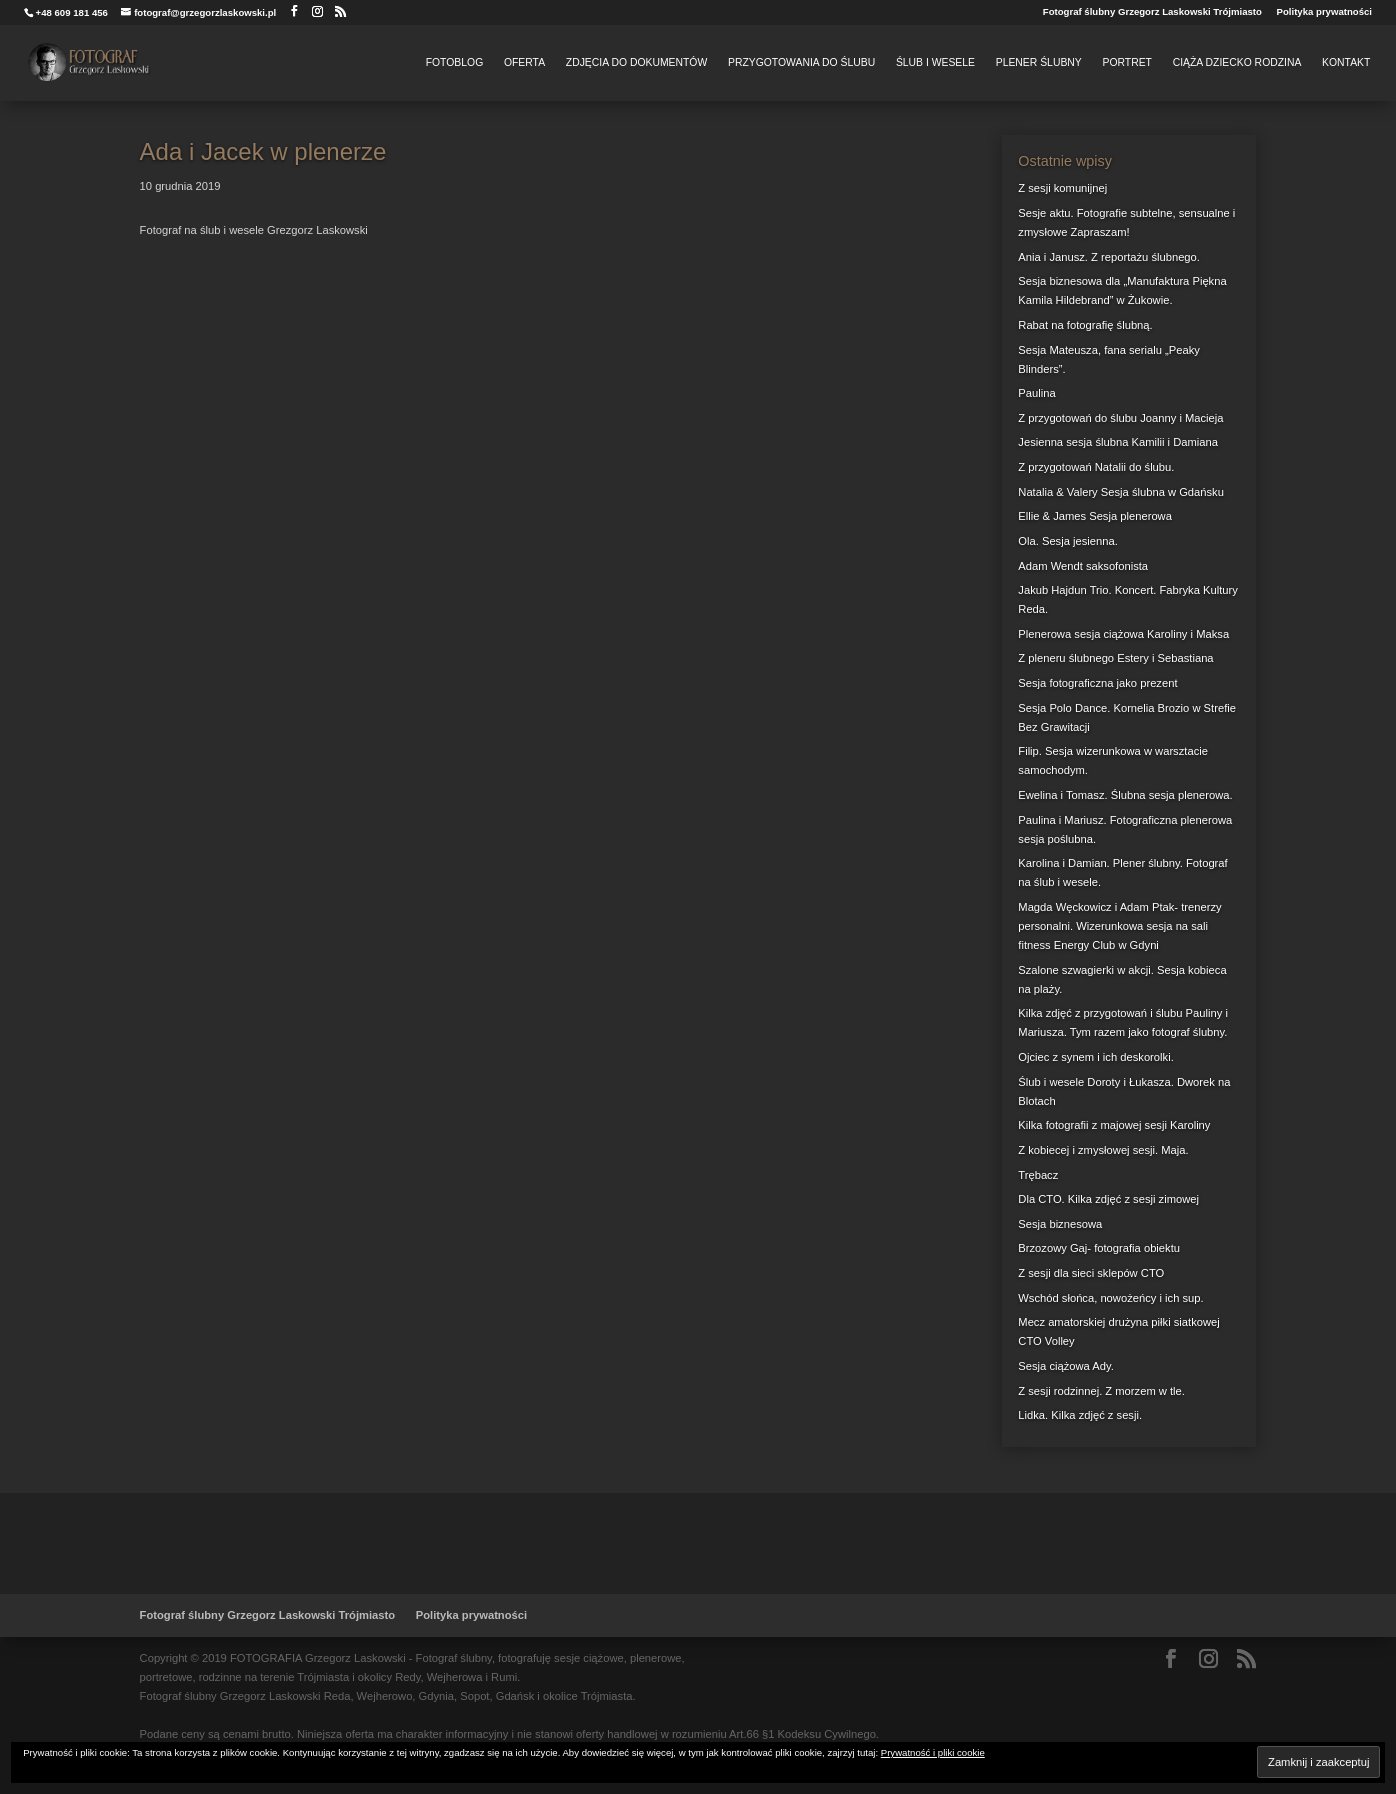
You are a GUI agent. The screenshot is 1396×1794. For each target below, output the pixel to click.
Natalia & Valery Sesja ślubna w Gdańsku (1121, 492)
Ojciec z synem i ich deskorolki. (1095, 1057)
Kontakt (1346, 62)
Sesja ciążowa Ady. (1066, 1366)
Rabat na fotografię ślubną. (1085, 325)
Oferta (524, 62)
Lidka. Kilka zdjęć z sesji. (1080, 1415)
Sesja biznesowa (1060, 1224)
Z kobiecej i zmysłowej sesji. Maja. (1103, 1150)
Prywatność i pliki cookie (933, 1752)
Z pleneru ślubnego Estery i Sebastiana (1115, 658)
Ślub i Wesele (935, 62)
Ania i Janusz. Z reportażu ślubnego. (1109, 257)
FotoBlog (455, 62)
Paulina (1036, 393)
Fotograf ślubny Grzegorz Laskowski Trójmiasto (1152, 12)
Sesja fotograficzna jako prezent (1097, 683)
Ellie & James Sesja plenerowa (1095, 516)
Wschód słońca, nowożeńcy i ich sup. (1110, 1298)
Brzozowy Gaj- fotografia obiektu (1099, 1248)
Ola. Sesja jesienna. (1068, 541)
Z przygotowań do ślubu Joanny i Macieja (1120, 418)
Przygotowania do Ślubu (801, 62)
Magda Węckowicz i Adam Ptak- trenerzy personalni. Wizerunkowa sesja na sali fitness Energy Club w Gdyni (1119, 926)
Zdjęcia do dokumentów (636, 62)
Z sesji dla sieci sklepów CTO (1091, 1273)
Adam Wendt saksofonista (1083, 566)
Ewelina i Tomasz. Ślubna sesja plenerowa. (1125, 795)
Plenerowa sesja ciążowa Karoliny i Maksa (1123, 634)
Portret (1126, 62)
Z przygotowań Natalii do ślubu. (1096, 467)
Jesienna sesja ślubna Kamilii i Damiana (1118, 442)
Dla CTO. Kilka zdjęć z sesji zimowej (1108, 1199)
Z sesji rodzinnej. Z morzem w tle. (1101, 1391)
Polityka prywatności (1324, 12)
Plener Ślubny (1039, 62)
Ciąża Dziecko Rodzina (1237, 62)
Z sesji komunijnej (1062, 188)
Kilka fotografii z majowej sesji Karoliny (1114, 1125)
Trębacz (1038, 1175)
